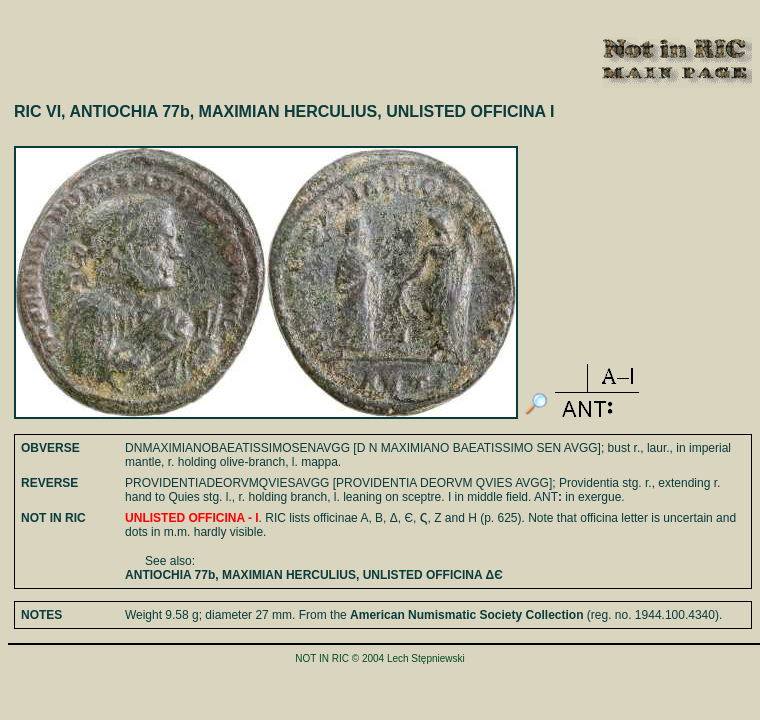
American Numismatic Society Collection (466, 615)
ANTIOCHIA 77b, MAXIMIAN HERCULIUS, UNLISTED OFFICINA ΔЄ (314, 575)
